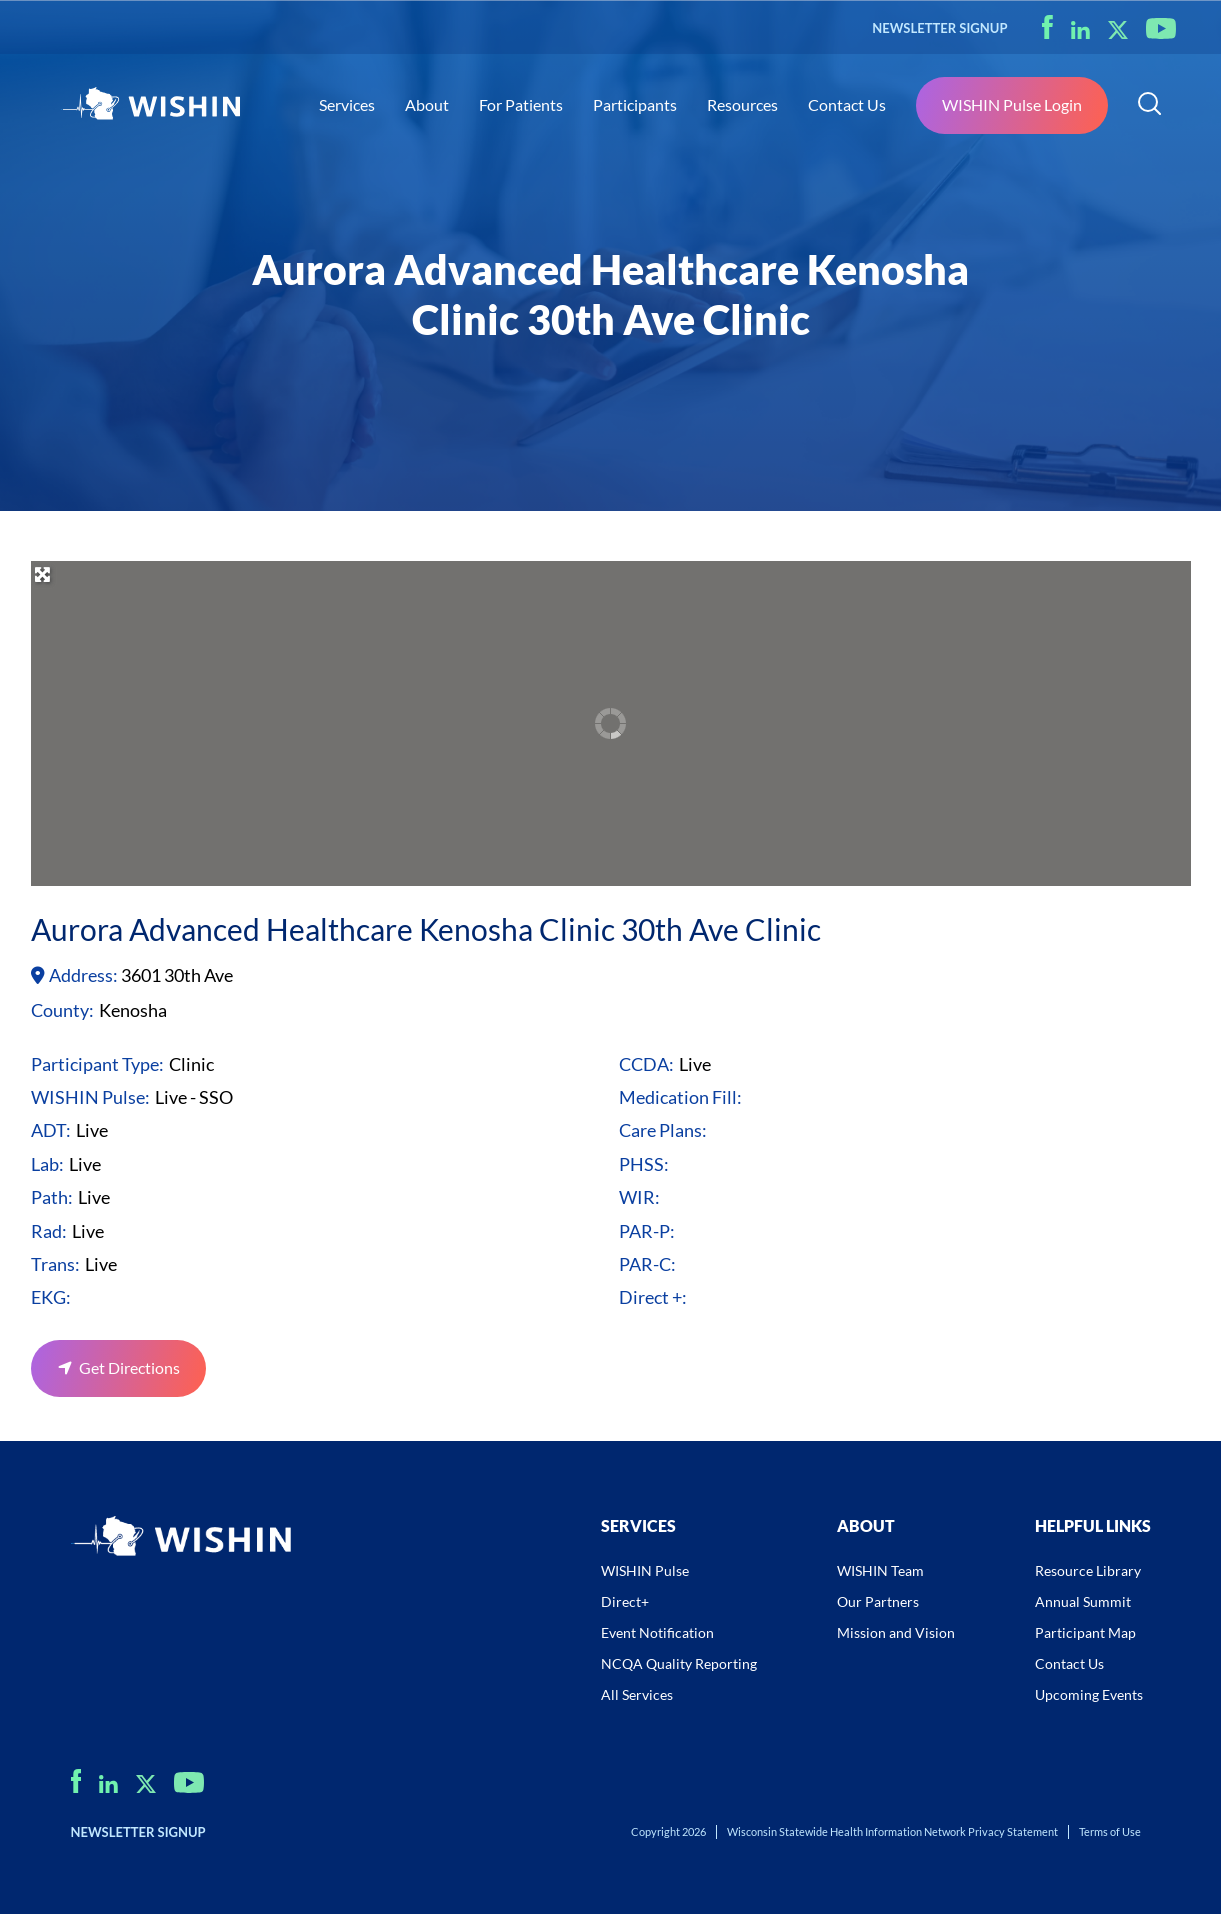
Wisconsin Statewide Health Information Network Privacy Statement (892, 1831)
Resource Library (1088, 1570)
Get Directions (128, 1367)
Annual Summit (1083, 1601)
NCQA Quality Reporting (679, 1663)
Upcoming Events (1089, 1694)
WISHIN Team (880, 1570)
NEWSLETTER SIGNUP (939, 28)
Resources (742, 104)
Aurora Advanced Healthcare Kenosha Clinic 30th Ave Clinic (426, 929)
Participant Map (1085, 1632)
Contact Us (847, 104)
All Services (637, 1694)
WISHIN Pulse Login (1012, 104)
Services (347, 104)
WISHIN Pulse (645, 1570)
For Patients (521, 104)
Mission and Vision (896, 1632)
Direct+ (625, 1601)
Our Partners (878, 1601)
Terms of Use (1110, 1831)
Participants (635, 104)
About (427, 104)
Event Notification (657, 1632)
